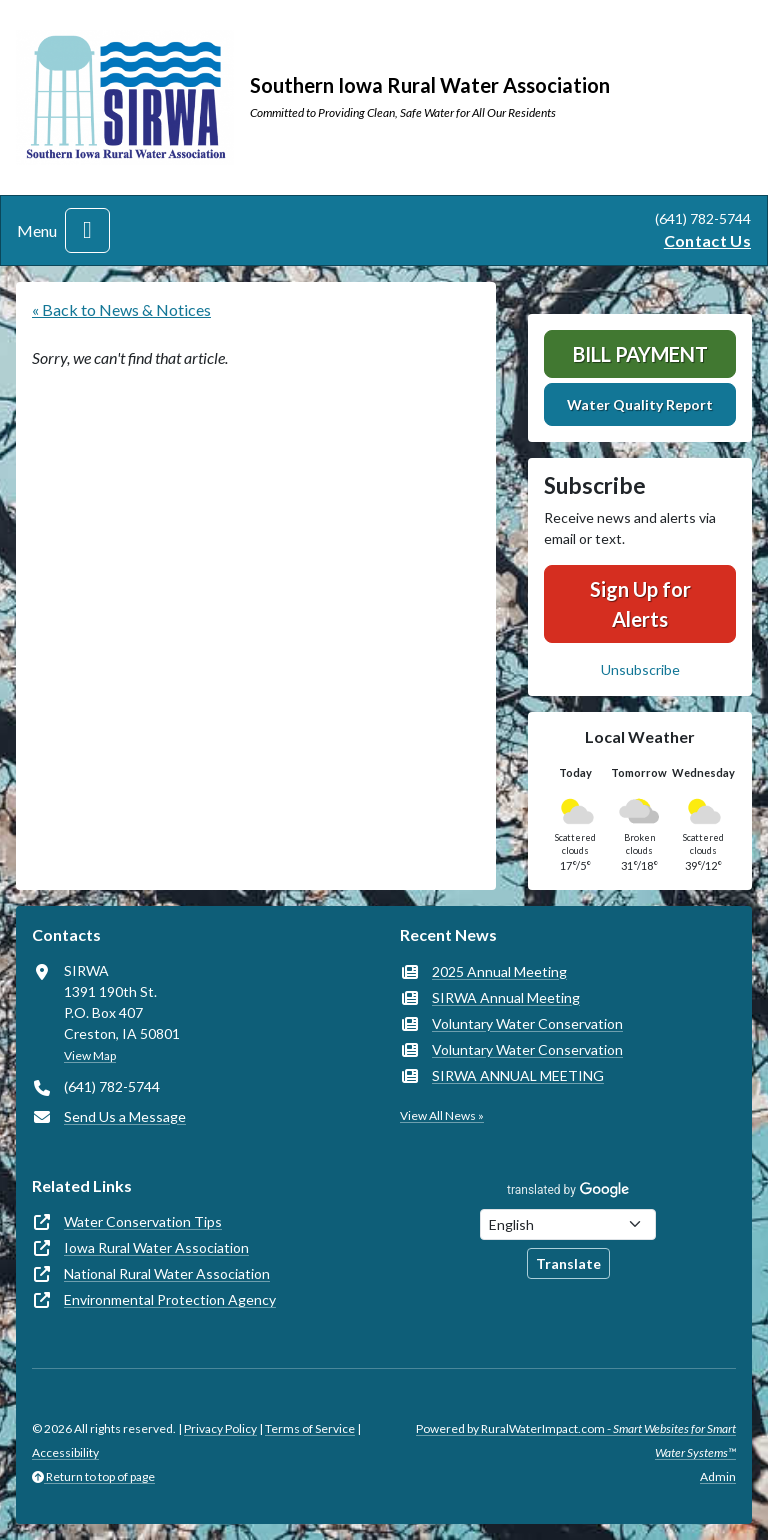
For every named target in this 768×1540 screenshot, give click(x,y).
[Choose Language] (568, 1224)
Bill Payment (640, 354)
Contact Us (707, 240)
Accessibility (65, 1452)
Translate (568, 1263)
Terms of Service (310, 1428)
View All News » (442, 1115)
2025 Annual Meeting (499, 971)
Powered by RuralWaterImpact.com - (576, 1440)
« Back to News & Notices (121, 309)
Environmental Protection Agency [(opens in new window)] (170, 1299)
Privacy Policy (220, 1428)
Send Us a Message (125, 1116)
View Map (90, 1055)
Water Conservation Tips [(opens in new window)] (143, 1221)
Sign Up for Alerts (640, 604)
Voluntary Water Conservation (527, 1023)
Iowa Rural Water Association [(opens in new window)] (156, 1247)
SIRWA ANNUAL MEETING (518, 1075)
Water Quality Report (640, 404)
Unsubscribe (640, 669)
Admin (718, 1476)
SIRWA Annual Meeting (506, 997)
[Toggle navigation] (87, 230)
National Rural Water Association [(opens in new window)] (167, 1273)
